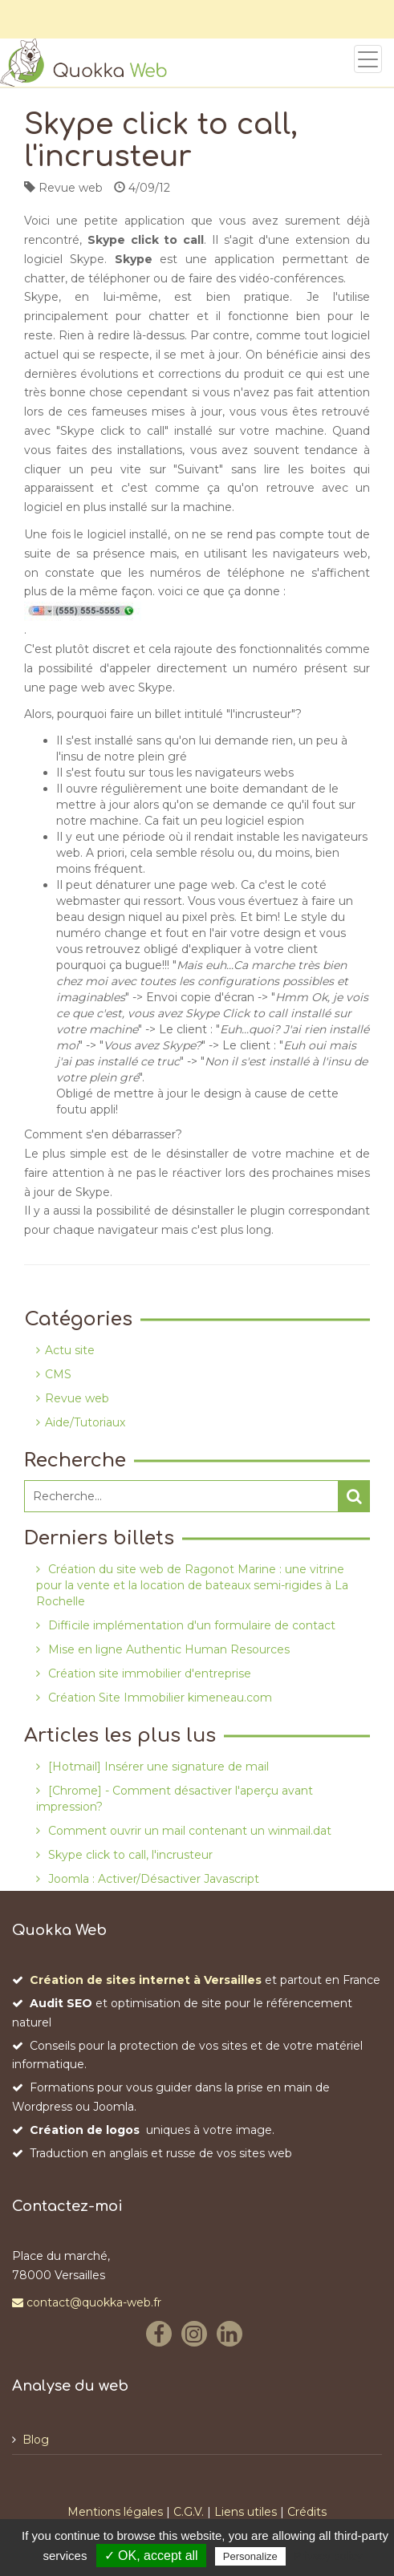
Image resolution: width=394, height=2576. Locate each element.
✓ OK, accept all (151, 2555)
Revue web (77, 1398)
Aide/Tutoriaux (85, 1422)
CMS (58, 1374)
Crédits (307, 2512)
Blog (35, 2439)
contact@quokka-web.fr (86, 2302)
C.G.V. (188, 2512)
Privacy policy (328, 2556)
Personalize (250, 2556)
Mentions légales (115, 2512)
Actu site (70, 1350)
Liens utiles (245, 2512)
